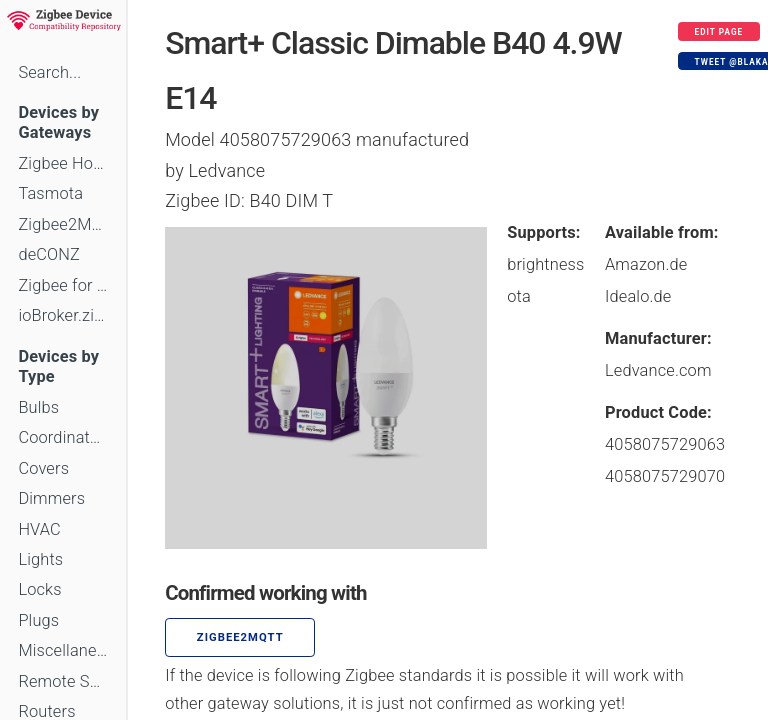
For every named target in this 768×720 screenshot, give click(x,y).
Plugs (38, 620)
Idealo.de (638, 296)
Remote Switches (63, 681)
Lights (40, 559)
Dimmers (51, 498)
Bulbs (38, 407)
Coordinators (63, 437)
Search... (49, 72)
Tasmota (50, 193)
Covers (43, 468)
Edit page (719, 32)
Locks (39, 589)
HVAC (39, 529)
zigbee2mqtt (240, 637)
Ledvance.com (658, 370)
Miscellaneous (63, 650)
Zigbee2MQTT (63, 224)
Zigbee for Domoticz (63, 285)
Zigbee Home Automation (63, 163)
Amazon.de (646, 264)
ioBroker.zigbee (63, 315)
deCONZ (49, 254)
